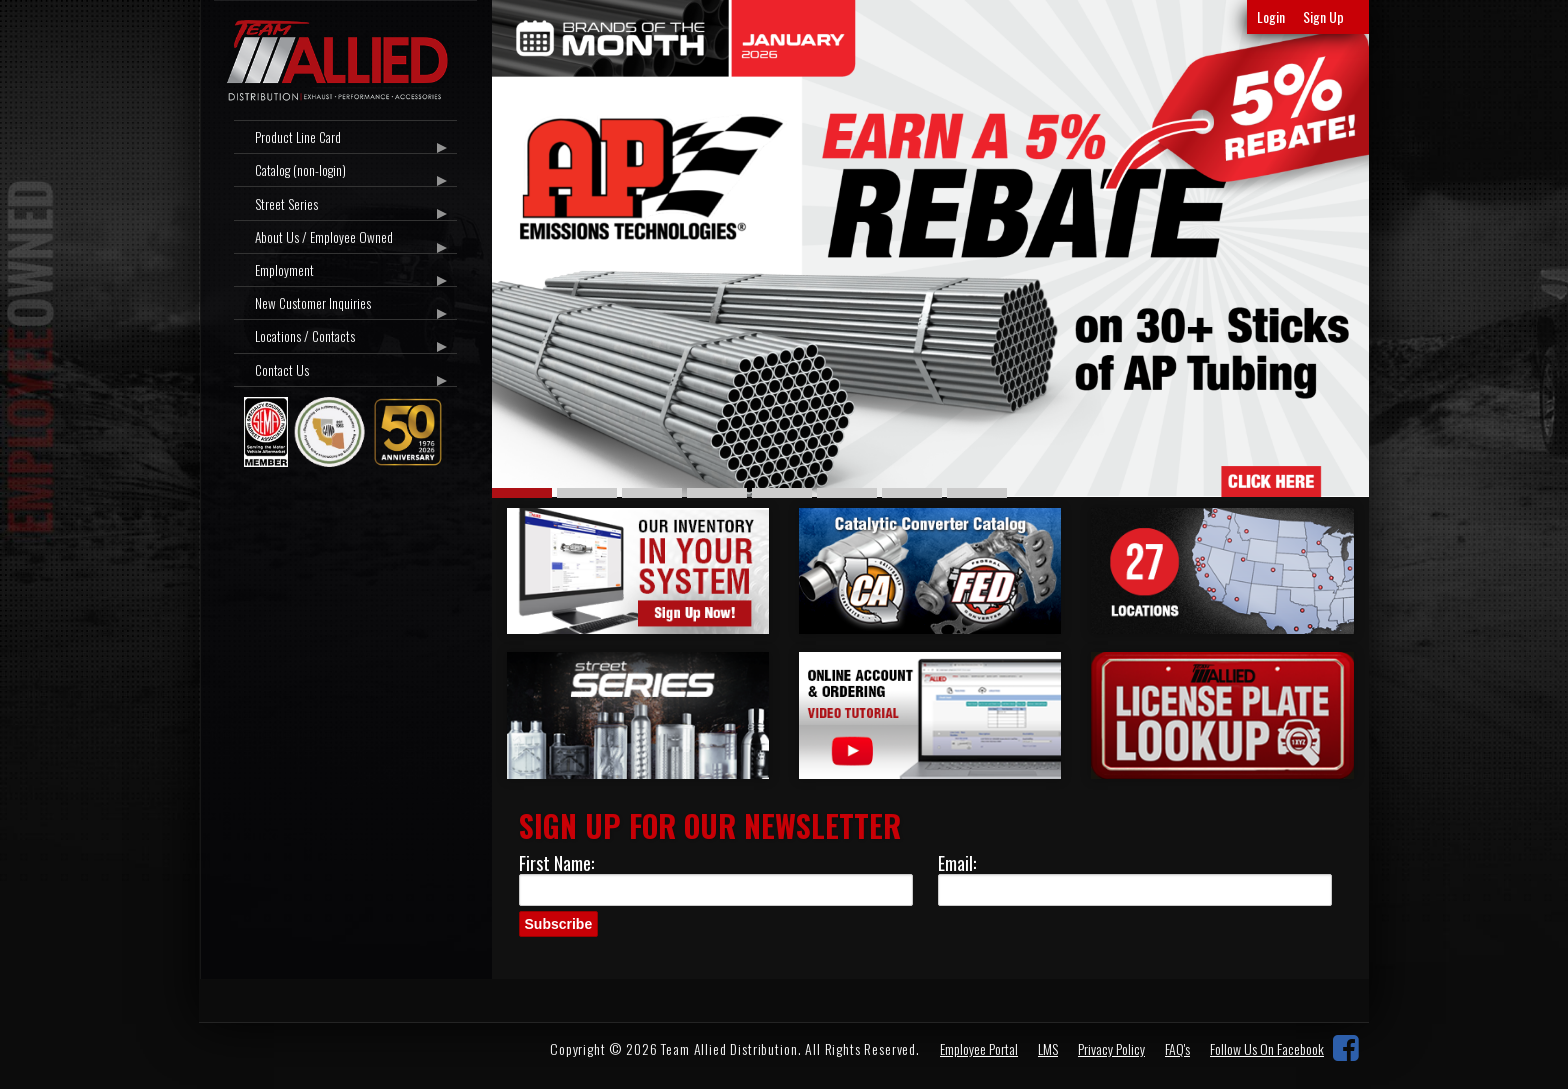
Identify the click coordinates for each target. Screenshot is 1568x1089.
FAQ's (1177, 1048)
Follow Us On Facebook (1267, 1048)
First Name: (556, 863)
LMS (1048, 1048)
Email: (957, 863)
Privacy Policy (1111, 1048)
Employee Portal (979, 1048)
